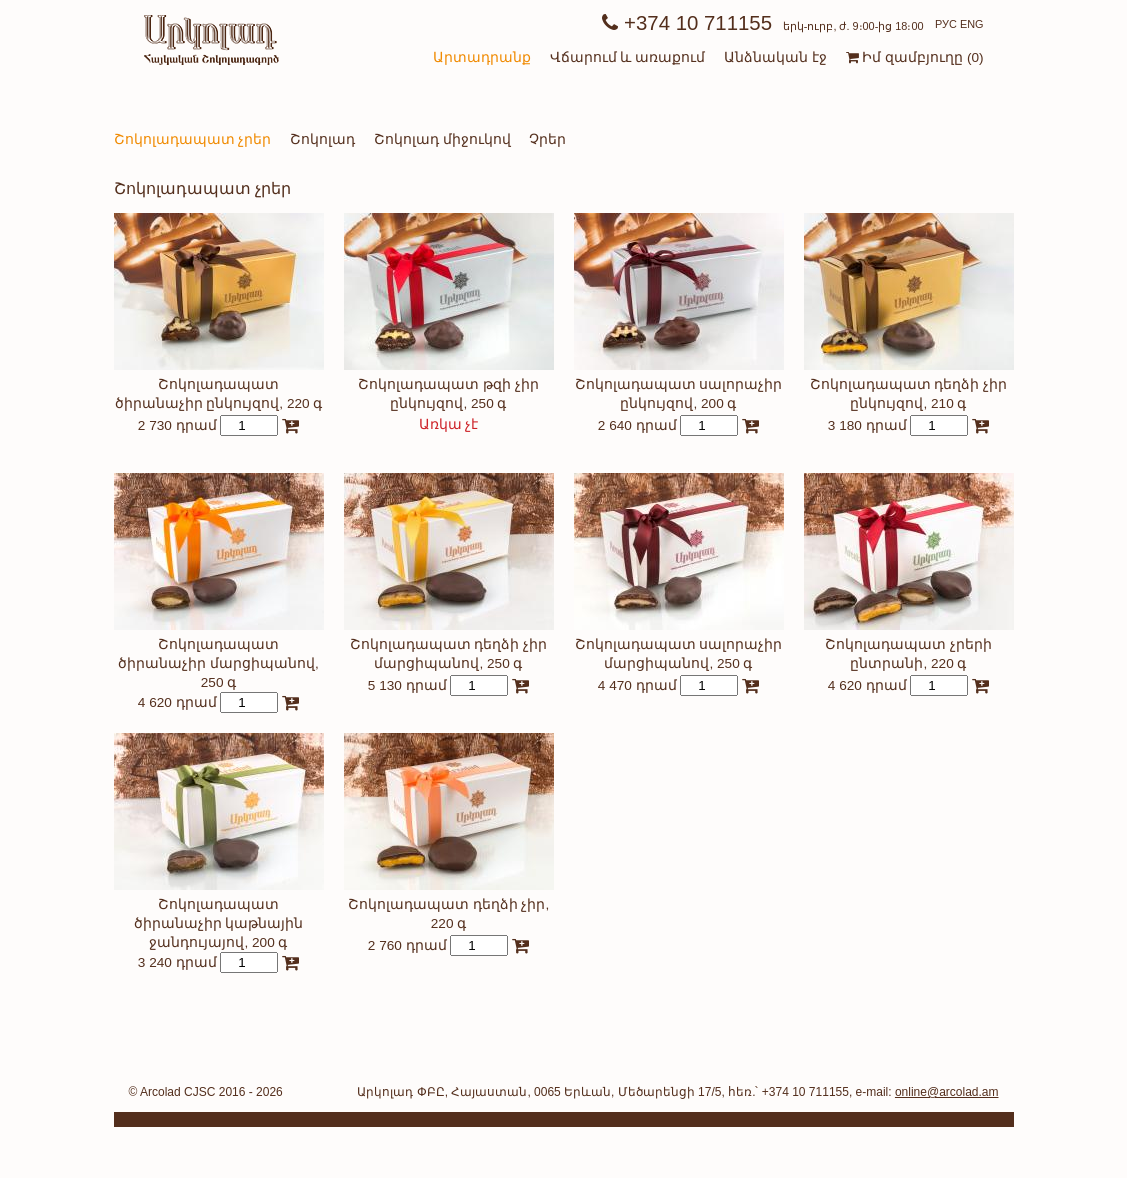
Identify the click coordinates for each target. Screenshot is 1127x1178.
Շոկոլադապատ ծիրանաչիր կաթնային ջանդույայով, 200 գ (219, 923)
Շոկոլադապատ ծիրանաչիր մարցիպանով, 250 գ (218, 663)
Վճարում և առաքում (628, 57)
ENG (972, 24)
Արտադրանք (482, 57)
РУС (946, 24)
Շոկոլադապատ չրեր (193, 139)
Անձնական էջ (775, 57)
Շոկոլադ (322, 139)
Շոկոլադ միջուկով (442, 139)
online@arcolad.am (947, 1092)
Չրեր (547, 139)
